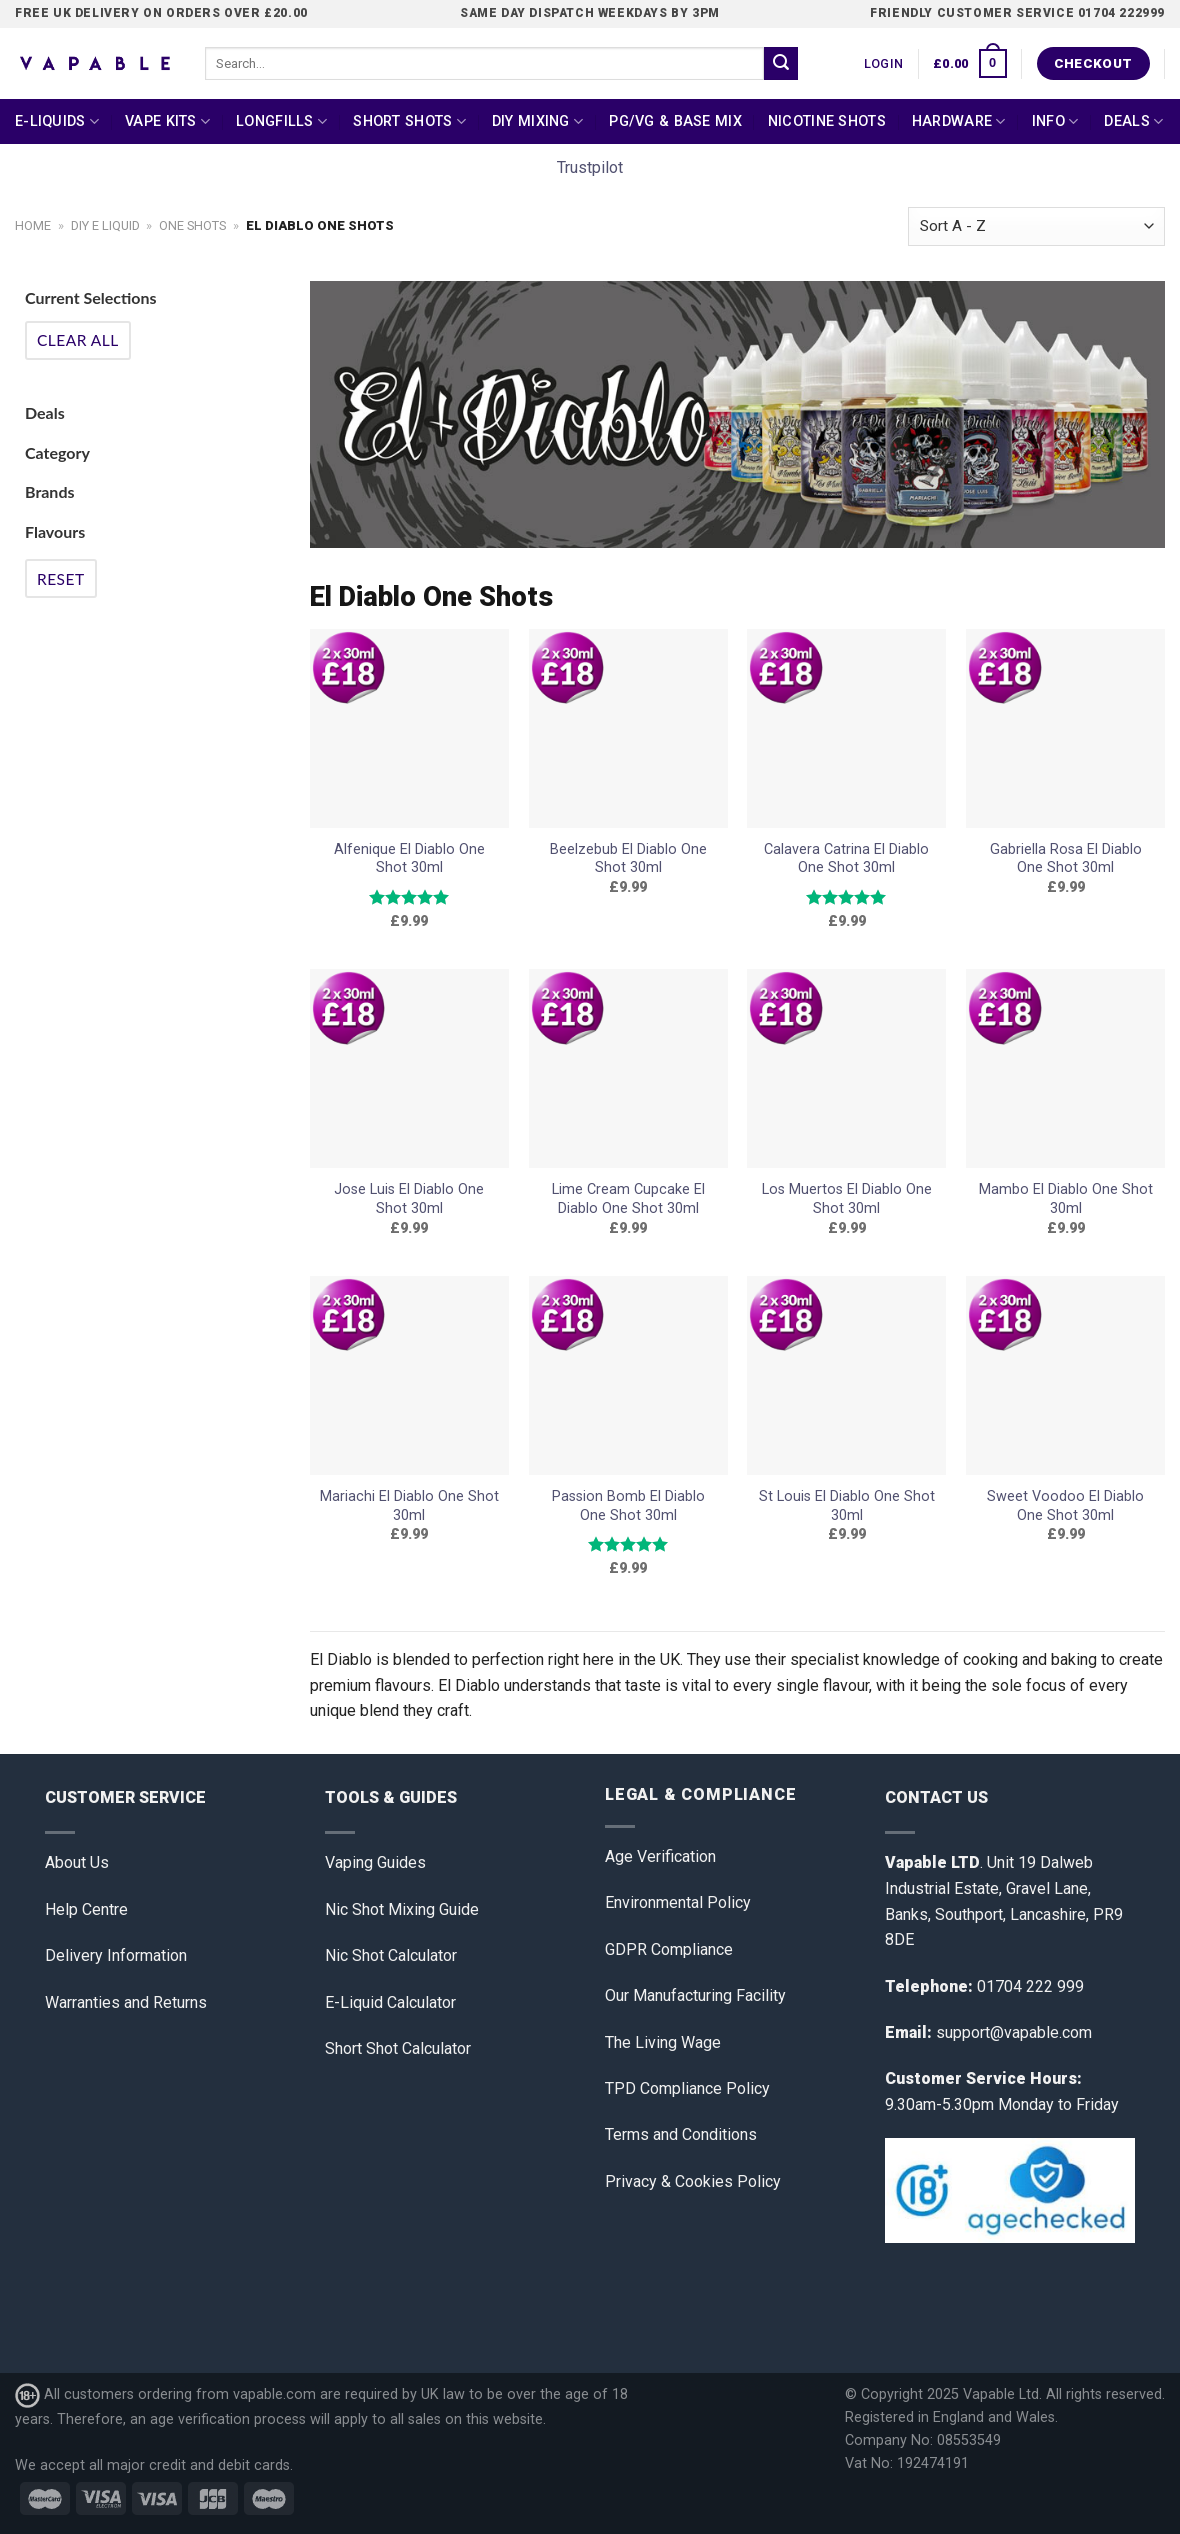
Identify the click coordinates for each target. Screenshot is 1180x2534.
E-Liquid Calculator (390, 2002)
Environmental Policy (678, 1902)
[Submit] (781, 64)
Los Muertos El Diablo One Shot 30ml (847, 1199)
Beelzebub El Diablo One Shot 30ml (628, 859)
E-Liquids (57, 121)
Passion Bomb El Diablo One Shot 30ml (628, 1506)
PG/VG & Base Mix (675, 121)
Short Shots (409, 121)
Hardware (959, 121)
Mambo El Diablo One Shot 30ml (1066, 1199)
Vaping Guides (375, 1862)
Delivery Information (116, 1955)
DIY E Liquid (105, 225)
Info (1055, 121)
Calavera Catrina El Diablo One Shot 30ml (846, 859)
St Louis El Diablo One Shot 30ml (847, 1506)
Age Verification (660, 1856)
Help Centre (86, 1909)
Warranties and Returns (126, 2002)
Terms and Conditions (681, 2134)
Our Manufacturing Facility (695, 1995)
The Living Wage (663, 2042)
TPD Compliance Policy (687, 2088)
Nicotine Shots (827, 121)
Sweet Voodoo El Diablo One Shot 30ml (1065, 1506)
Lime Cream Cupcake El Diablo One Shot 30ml (628, 1199)
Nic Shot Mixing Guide (402, 1909)
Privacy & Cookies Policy (693, 2181)
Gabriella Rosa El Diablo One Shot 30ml (1066, 859)
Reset (61, 579)
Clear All (78, 340)
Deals (1133, 121)
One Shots (192, 225)
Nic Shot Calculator (391, 1955)
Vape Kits (167, 121)
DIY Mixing (537, 121)
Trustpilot (590, 167)
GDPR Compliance (669, 1949)
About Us (77, 1862)
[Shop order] (1036, 226)
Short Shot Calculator (398, 2048)
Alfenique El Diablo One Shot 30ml (409, 859)
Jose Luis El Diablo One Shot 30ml (409, 1199)
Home (33, 225)
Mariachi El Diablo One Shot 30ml (409, 1506)
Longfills (281, 121)
